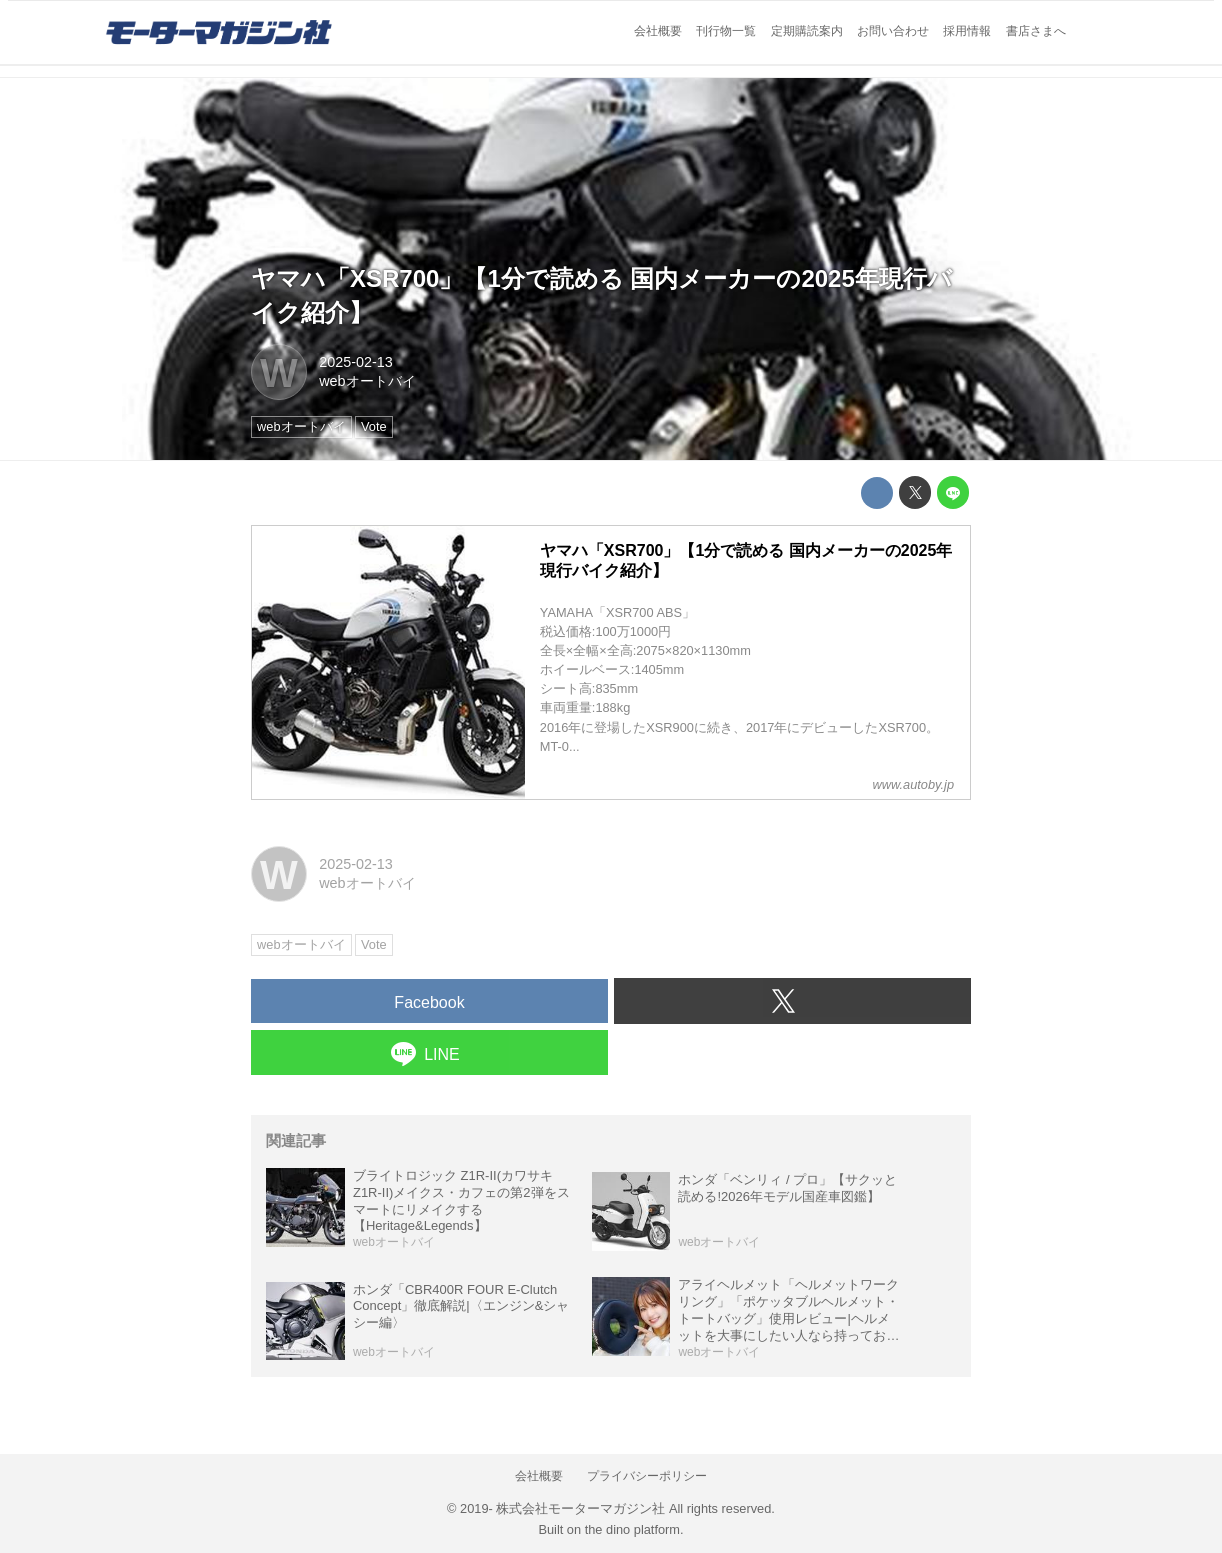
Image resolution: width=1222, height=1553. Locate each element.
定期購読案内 (807, 31)
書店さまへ (1036, 31)
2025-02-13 (356, 362)
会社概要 (658, 31)
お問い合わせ (893, 31)
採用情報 (967, 31)
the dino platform (632, 1529)
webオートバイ (367, 381)
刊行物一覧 (726, 31)
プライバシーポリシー (647, 1476)
